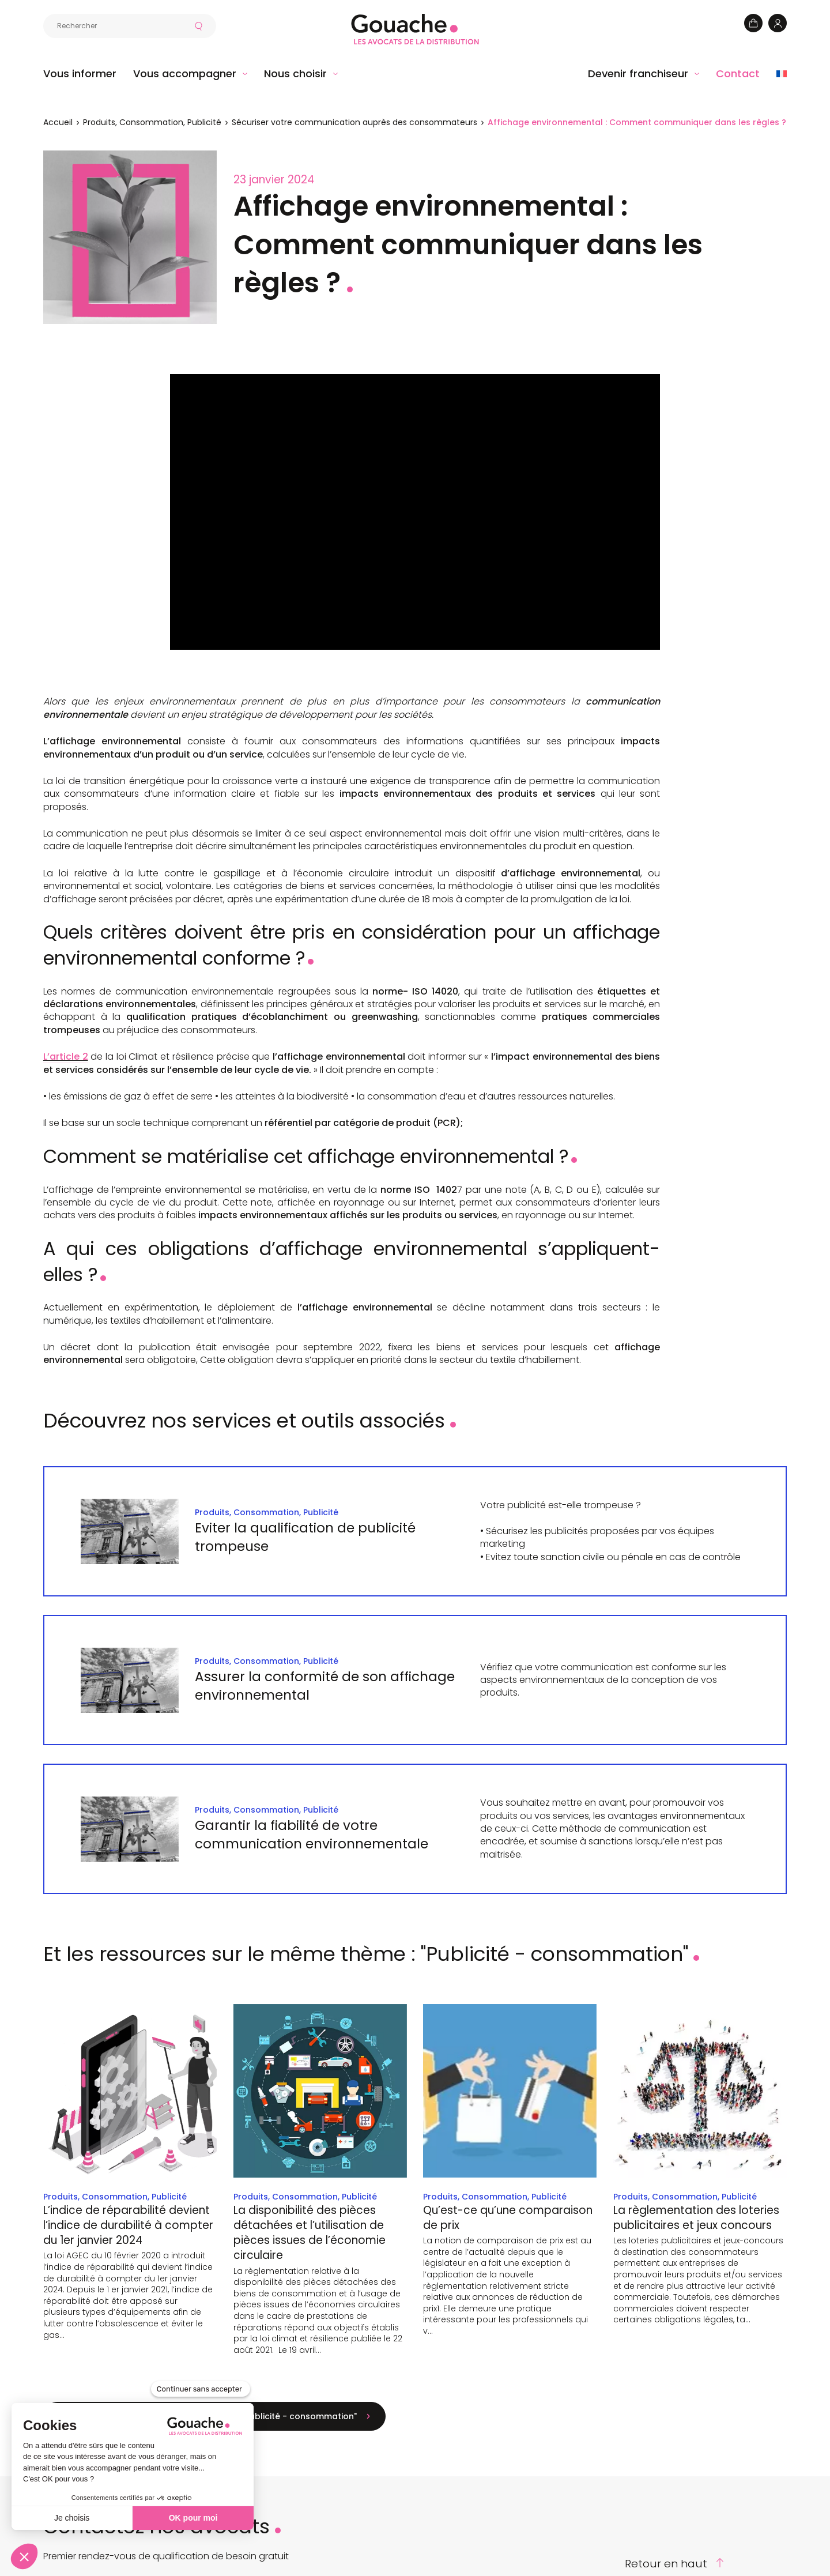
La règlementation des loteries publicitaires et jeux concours (696, 2217)
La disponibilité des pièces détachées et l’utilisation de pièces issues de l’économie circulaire (309, 2233)
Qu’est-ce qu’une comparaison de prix (508, 2217)
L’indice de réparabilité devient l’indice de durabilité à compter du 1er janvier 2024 (128, 2225)
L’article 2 (65, 1056)
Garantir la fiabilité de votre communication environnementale (313, 1834)
